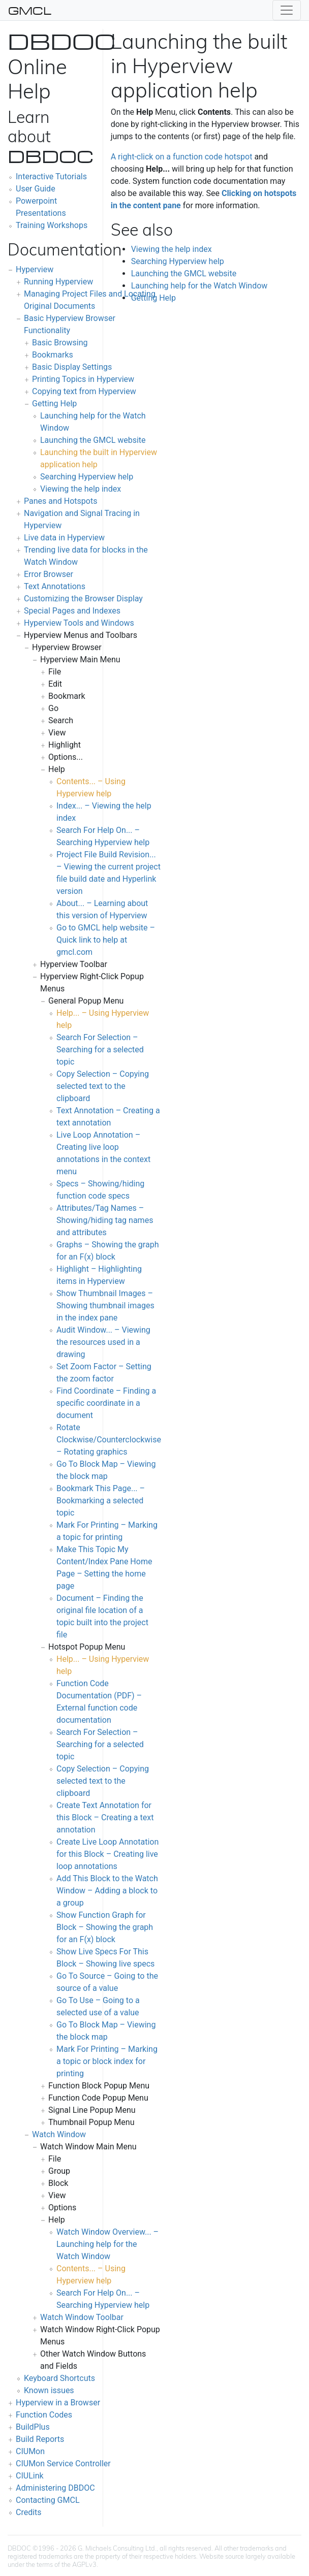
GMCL (29, 10)
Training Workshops (51, 225)
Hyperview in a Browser (58, 2402)
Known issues (49, 2390)
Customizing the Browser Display (83, 598)
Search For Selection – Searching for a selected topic (100, 1050)
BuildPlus (33, 2427)
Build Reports (40, 2439)
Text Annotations (54, 586)
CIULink (30, 2476)
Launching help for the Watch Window (199, 286)
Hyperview (34, 269)
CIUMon (30, 2451)
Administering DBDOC (55, 2488)
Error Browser (48, 574)
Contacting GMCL (48, 2500)
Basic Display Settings (72, 367)
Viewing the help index (80, 489)
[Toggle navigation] (286, 10)
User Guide (35, 189)
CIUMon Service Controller (63, 2463)
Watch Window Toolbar (81, 2317)
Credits (29, 2512)
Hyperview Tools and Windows (79, 623)
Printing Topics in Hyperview (83, 379)
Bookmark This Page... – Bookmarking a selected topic (100, 1501)
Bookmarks (52, 355)
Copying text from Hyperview (84, 391)
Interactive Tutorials (51, 176)
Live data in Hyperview (64, 537)
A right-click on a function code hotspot (182, 157)
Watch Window (59, 2134)
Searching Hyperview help (86, 476)
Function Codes (44, 2415)
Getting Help (54, 403)
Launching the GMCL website (93, 440)
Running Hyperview (58, 281)
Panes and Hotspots (60, 501)
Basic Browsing (60, 342)
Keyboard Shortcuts (59, 2378)
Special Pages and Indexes (72, 611)
